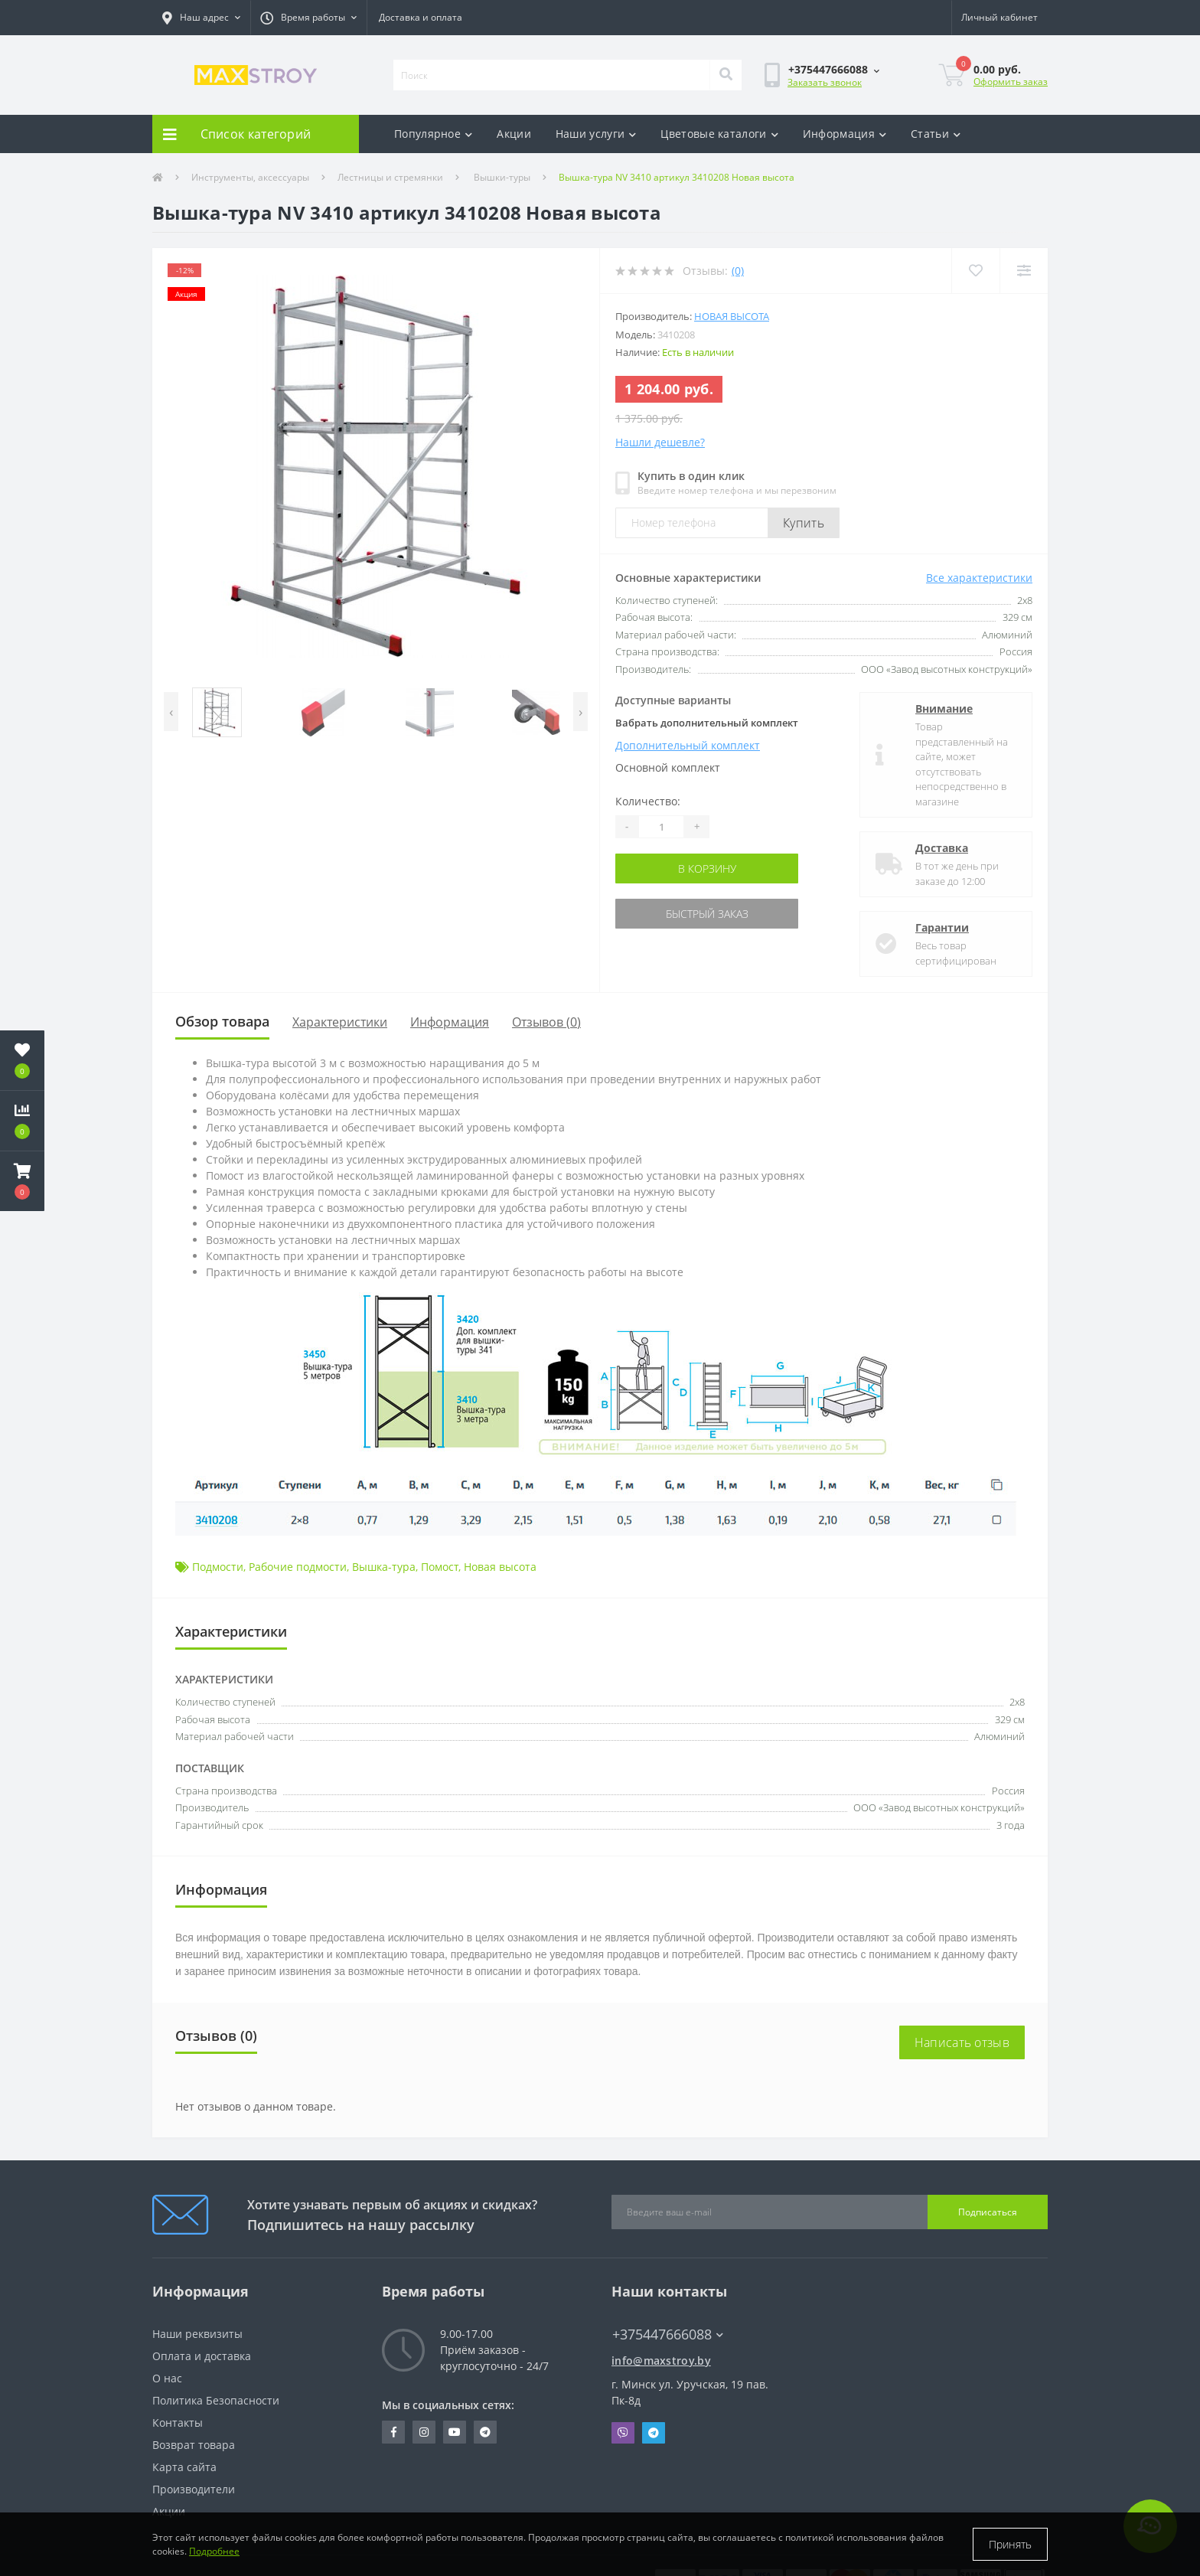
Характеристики (339, 1022)
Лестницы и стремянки (390, 177)
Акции (514, 133)
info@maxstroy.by (661, 2360)
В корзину (707, 868)
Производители (193, 2489)
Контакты (177, 2422)
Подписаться (987, 2211)
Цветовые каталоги (719, 133)
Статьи (935, 133)
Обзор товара (222, 1021)
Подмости (217, 1566)
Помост (439, 1566)
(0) (738, 270)
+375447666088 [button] (667, 2334)
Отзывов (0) (546, 1022)
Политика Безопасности (215, 2400)
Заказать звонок (825, 82)
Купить (803, 522)
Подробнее (214, 2551)
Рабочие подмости (298, 1566)
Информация (844, 133)
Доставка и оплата (420, 17)
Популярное (433, 133)
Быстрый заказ (707, 913)
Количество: (647, 801)
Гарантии (942, 927)
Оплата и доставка (201, 2356)
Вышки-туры (500, 177)
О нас (167, 2378)
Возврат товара (193, 2444)
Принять (1010, 2544)
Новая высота (731, 316)
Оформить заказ (1010, 81)
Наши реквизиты (197, 2333)
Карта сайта (184, 2467)
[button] (201, 17)
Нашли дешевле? (660, 442)
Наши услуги (596, 133)
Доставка (941, 848)
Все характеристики (979, 577)
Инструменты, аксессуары (250, 177)
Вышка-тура (384, 1566)
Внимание (944, 708)
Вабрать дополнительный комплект (706, 723)
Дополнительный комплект (687, 745)
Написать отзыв (962, 2042)
